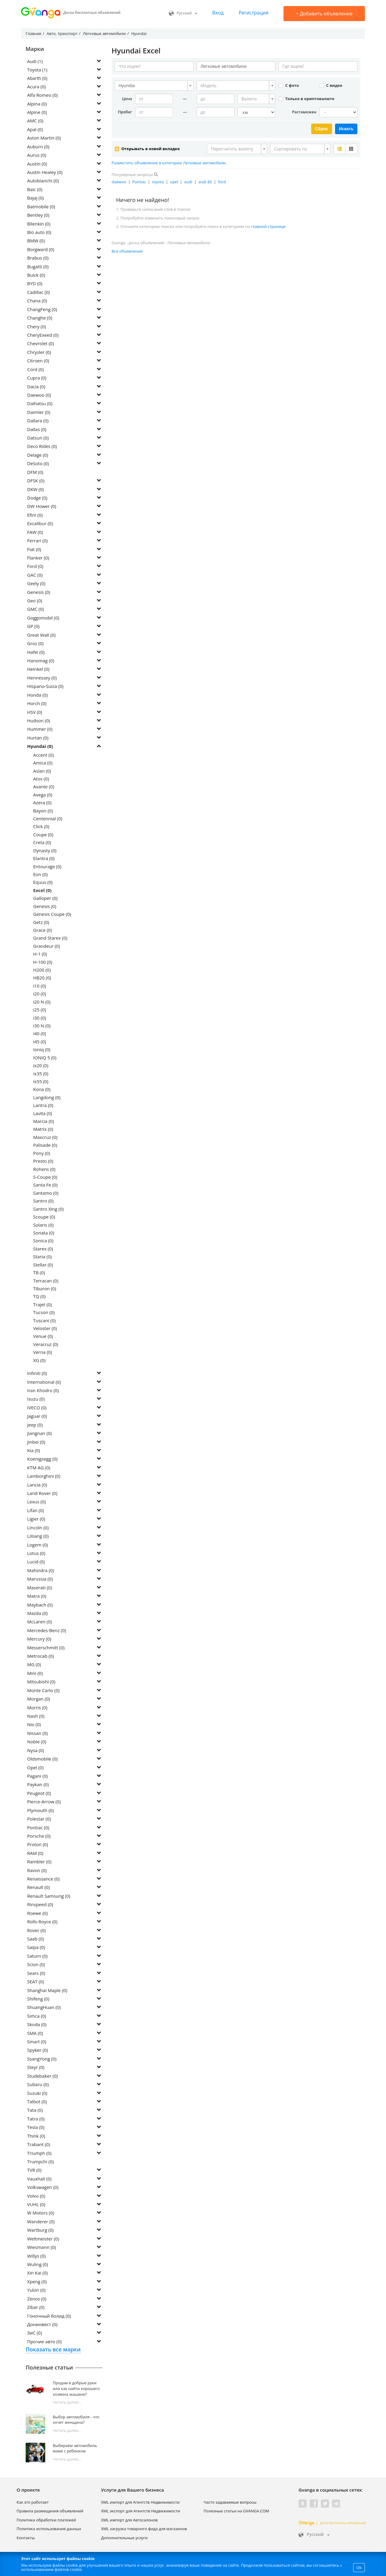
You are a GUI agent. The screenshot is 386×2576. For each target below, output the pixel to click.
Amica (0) (42, 763)
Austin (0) (37, 164)
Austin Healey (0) (44, 173)
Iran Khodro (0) (43, 1391)
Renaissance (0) (43, 1879)
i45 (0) (39, 1042)
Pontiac (139, 181)
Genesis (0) (38, 593)
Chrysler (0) (39, 353)
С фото (288, 85)
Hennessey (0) (42, 678)
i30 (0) (39, 1018)
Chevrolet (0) (40, 344)
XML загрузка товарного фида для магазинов (144, 2529)
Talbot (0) (37, 2102)
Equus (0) (42, 883)
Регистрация (253, 12)
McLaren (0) (39, 1622)
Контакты (26, 2538)
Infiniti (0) (37, 1374)
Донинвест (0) (42, 2325)
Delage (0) (37, 455)
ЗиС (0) (34, 2333)
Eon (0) (40, 875)
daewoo (119, 181)
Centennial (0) (47, 819)
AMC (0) (35, 121)
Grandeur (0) (46, 947)
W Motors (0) (40, 2213)
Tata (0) (35, 2111)
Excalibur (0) (40, 524)
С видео (330, 85)
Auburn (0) (38, 147)
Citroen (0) (38, 361)
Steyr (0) (35, 2068)
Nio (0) (34, 1725)
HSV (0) (34, 712)
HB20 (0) (42, 978)
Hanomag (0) (40, 661)
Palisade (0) (45, 1146)
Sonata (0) (43, 1233)
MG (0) (34, 1665)
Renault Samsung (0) (48, 1896)
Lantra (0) (43, 1106)
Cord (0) (35, 370)
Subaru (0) (38, 2085)
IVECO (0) (36, 1408)
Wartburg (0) (40, 2231)
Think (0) (36, 2136)
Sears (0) (36, 1974)
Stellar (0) (43, 1265)
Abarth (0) (37, 78)
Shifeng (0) (38, 1999)
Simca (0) (36, 2016)
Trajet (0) (42, 1305)
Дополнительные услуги (124, 2538)
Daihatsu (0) (39, 404)
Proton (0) (37, 1845)
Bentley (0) (38, 216)
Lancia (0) (37, 1485)
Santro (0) (43, 1201)
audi (188, 181)
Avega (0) (42, 795)
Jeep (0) (35, 1425)
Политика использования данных (49, 2529)
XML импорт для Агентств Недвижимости (140, 2502)
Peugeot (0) (39, 1794)
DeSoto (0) (38, 464)
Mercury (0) (39, 1639)
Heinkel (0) (38, 670)
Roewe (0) (37, 1914)
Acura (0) (36, 87)
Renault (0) (38, 1888)
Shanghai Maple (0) (47, 1991)
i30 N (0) (41, 1026)
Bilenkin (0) (38, 224)
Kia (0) (33, 1451)
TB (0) (39, 1273)
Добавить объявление (324, 13)
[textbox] (234, 86)
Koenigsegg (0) (42, 1459)
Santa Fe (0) (45, 1185)
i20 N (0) (41, 1002)
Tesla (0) (35, 2128)
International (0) (44, 1382)
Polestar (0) (39, 1819)
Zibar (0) (35, 2308)
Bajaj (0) (35, 198)
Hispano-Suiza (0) (45, 687)
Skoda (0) (36, 2025)
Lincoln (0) (38, 1528)
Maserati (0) (39, 1588)
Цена (127, 98)
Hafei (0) (36, 652)
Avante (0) (43, 787)
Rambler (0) (39, 1862)
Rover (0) (36, 1931)
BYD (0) (34, 284)
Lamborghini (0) (43, 1477)
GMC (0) (35, 610)
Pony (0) (41, 1154)
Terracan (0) (45, 1281)
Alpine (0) (37, 113)
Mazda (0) (37, 1614)
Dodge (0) (37, 498)
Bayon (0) (43, 811)
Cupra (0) (36, 378)
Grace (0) (42, 931)
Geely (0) (36, 584)
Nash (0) (35, 1717)
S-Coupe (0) (45, 1177)
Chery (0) (36, 327)
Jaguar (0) (37, 1417)
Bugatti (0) (38, 267)
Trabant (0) (38, 2145)
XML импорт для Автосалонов (129, 2520)
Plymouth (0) (40, 1811)
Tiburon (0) (44, 1289)
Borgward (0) (40, 250)
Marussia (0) (40, 1579)
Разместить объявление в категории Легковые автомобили (169, 162)
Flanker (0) (38, 558)
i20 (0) (39, 994)
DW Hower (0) (41, 507)
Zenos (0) (36, 2299)
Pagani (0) (37, 1777)
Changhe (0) (39, 318)
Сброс (321, 128)
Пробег (125, 112)
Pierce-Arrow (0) (44, 1802)
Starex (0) (43, 1249)
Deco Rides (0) (42, 447)
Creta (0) (42, 843)
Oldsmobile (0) (42, 1759)
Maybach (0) (40, 1605)
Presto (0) (43, 1162)
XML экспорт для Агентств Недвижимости (140, 2511)
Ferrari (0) (37, 541)
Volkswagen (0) (43, 2188)
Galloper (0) (45, 899)
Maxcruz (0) (45, 1138)
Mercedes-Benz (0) (46, 1631)
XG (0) (39, 1361)
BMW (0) (36, 241)
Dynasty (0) (44, 851)
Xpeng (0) (37, 2282)
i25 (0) (39, 1010)
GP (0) (33, 627)
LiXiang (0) (38, 1537)
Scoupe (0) (44, 1217)
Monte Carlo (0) (43, 1691)
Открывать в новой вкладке (147, 148)
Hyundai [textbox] (127, 85)
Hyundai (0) (40, 747)
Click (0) (41, 827)
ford (222, 181)
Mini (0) (35, 1674)
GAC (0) (35, 575)
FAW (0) (35, 533)
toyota (158, 181)
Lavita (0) (42, 1114)
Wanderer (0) (41, 2222)
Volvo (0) (36, 2196)
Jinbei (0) (36, 1442)
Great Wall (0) (41, 635)
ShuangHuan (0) (44, 2008)
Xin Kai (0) (37, 2273)
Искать (346, 128)
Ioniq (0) (41, 1050)
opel (174, 181)
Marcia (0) (43, 1122)
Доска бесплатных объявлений (332, 2523)
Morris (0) (37, 1708)
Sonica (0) (43, 1241)
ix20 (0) (40, 1066)
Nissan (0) (37, 1734)
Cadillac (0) (38, 293)
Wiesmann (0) (41, 2248)
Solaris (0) (43, 1225)
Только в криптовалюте (306, 98)
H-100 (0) (42, 963)
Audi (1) (35, 61)
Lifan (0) (35, 1511)
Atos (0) (41, 779)
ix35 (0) (40, 1074)
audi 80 (205, 181)
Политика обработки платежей (46, 2520)
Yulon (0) (36, 2291)
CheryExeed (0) (43, 336)
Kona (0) (41, 1090)
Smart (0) (36, 2042)
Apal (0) (35, 130)
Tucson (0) (44, 1313)
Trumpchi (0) (40, 2162)
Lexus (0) (36, 1502)
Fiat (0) (34, 550)
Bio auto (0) (39, 233)
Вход (218, 12)
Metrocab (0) (40, 1657)
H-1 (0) (40, 954)
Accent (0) (43, 755)
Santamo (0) (46, 1193)
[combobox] (154, 85)
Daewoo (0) (39, 396)
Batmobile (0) (41, 207)
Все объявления (127, 250)
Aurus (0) (36, 156)
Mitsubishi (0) (41, 1682)
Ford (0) (35, 567)
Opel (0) (35, 1768)
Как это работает (33, 2502)
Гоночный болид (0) (49, 2316)
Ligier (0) (36, 1519)
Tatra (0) (36, 2119)
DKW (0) (35, 490)
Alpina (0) (37, 104)
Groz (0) (35, 644)
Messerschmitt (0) (46, 1648)
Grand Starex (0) (50, 938)
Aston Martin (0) (44, 138)
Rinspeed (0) (40, 1905)
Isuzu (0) (36, 1399)
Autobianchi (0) (43, 181)
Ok (359, 2567)
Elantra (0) (44, 859)
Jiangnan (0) (39, 1434)
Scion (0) (36, 1965)
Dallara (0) (38, 421)
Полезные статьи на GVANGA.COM (236, 2511)
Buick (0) (36, 276)
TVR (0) (34, 2171)
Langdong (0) (46, 1098)
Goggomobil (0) (43, 618)
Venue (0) (43, 1337)
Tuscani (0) (44, 1321)
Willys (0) (36, 2256)
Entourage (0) (47, 867)
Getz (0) (41, 922)
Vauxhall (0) (39, 2179)
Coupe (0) (43, 835)
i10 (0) (39, 986)
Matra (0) (36, 1597)
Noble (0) (36, 1742)
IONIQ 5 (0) (44, 1058)
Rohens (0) (44, 1169)
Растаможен (304, 112)
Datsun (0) (38, 438)
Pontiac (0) (38, 1828)
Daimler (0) (38, 413)
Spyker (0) (37, 2051)
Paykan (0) (38, 1785)
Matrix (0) (43, 1130)
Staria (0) (42, 1257)
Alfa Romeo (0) (42, 96)
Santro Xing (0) (48, 1209)
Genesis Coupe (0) (52, 915)
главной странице (268, 226)
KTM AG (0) (38, 1468)
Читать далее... (67, 2402)
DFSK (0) (35, 481)
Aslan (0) (42, 771)
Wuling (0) (37, 2265)
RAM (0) (35, 1854)
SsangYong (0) (41, 2059)
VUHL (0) (36, 2205)
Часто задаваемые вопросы (230, 2502)
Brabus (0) (38, 258)
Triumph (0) (39, 2153)
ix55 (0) (40, 1082)
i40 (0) (39, 1034)
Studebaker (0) (42, 2076)
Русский (183, 13)
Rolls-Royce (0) (42, 1922)
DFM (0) (35, 473)
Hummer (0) (39, 730)
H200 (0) (42, 970)
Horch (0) (36, 704)
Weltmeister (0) (43, 2239)
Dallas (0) (36, 430)
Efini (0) (35, 515)
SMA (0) (35, 2034)
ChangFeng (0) (42, 310)
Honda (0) (37, 695)
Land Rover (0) (42, 1494)
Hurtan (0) (38, 738)
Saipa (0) (36, 1948)
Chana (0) (37, 301)
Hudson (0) (38, 721)
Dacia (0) (36, 387)
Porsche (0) (38, 1836)
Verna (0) (42, 1353)
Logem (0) (37, 1545)
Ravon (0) (37, 1871)
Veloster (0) (45, 1329)
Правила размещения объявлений (50, 2511)
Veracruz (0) (45, 1345)
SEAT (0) (35, 1982)
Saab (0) (35, 1939)
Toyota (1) (37, 70)
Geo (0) (34, 601)
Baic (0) (34, 190)
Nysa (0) (35, 1751)
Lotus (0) (36, 1554)
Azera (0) (42, 803)
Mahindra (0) (40, 1571)
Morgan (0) (38, 1699)
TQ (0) (39, 1297)
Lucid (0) (36, 1562)
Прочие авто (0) (44, 2342)
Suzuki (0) (37, 2093)
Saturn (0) (37, 1956)
